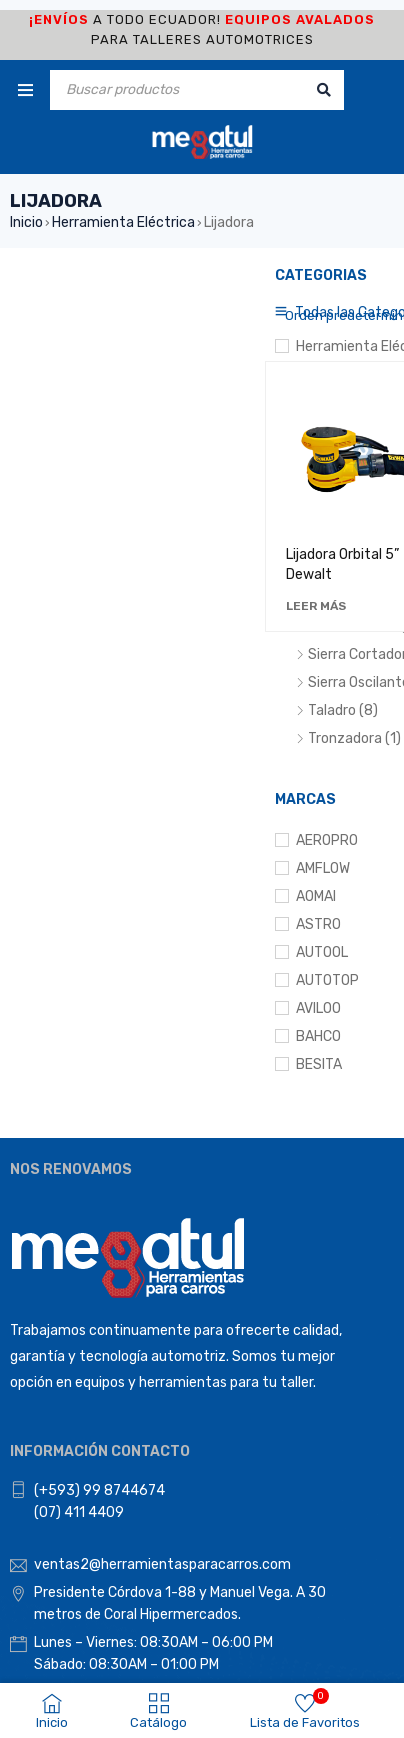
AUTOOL (322, 952)
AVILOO (318, 1008)
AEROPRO (327, 840)
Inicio (26, 222)
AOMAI (316, 896)
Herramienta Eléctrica (123, 222)
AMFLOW (323, 868)
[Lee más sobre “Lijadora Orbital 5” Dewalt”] (316, 606)
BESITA (319, 1064)
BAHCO (318, 1036)
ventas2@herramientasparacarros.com (162, 1564)
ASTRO (318, 924)
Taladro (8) (343, 710)
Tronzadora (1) (354, 738)
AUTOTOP (327, 980)
